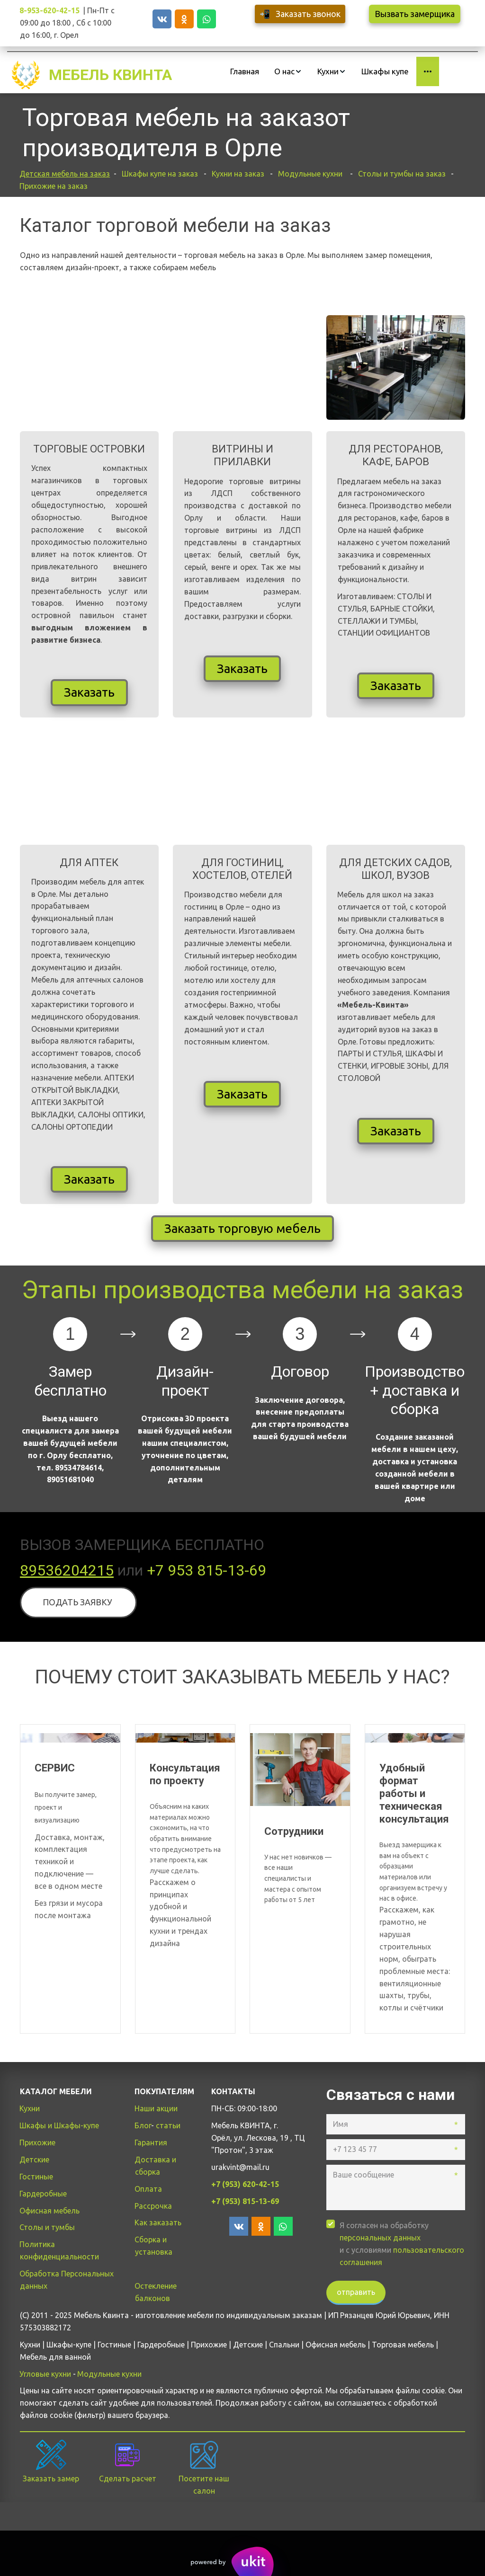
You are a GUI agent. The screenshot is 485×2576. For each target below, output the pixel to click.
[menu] (330, 71)
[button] (288, 71)
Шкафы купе (385, 71)
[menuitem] (245, 71)
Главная (244, 71)
